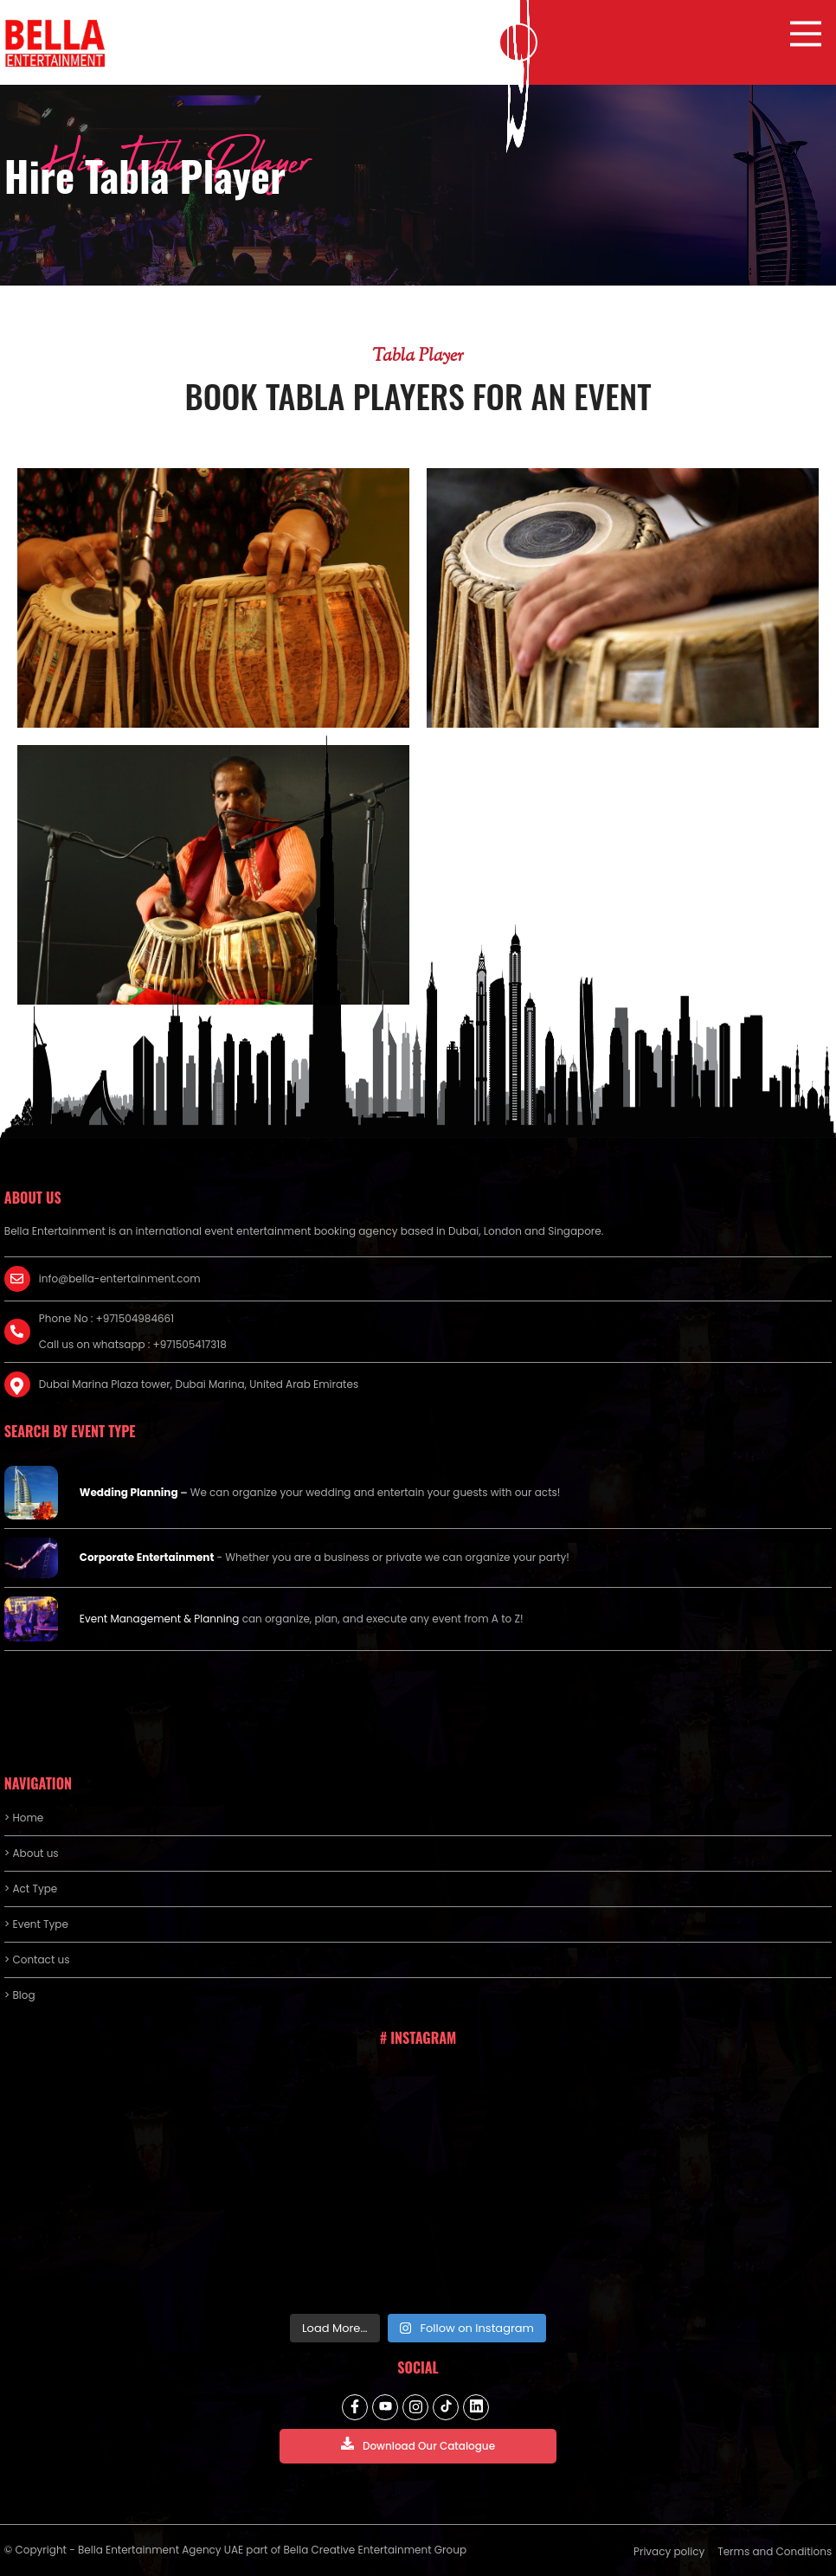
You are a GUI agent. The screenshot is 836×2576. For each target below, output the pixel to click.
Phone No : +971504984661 (106, 1318)
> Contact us (37, 1959)
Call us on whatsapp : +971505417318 (133, 1344)
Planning (216, 1618)
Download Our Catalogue (418, 2445)
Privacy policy (668, 2551)
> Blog (19, 1995)
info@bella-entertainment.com (120, 1278)
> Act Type (30, 1888)
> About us (31, 1853)
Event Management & (137, 1618)
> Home (23, 1817)
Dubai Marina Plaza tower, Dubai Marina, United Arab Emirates (198, 1384)
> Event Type (36, 1924)
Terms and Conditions (774, 2551)
